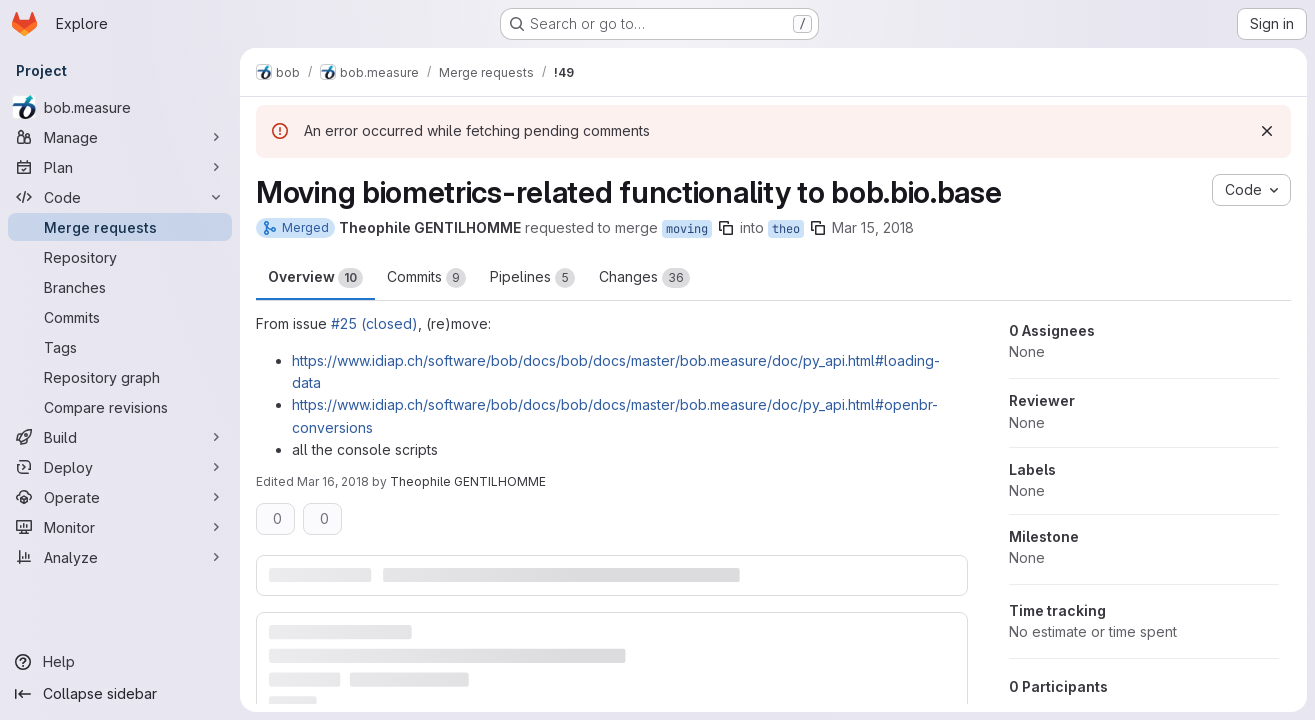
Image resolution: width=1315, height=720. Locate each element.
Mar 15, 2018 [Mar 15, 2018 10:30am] (873, 227)
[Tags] (120, 347)
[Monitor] (120, 527)
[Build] (120, 437)
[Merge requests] (120, 227)
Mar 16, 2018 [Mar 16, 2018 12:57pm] (333, 481)
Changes (644, 278)
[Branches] (120, 287)
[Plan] (120, 167)
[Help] (120, 662)
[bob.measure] (120, 107)
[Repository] (120, 257)
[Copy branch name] (726, 228)
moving (687, 229)
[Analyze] (120, 557)
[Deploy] (120, 467)
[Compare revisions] (120, 407)
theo (786, 229)
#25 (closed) (374, 323)
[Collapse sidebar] (120, 694)
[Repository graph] (120, 377)
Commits (426, 278)
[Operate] (120, 497)
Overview (315, 278)
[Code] (120, 197)
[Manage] (120, 137)
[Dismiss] (1267, 131)
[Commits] (120, 317)
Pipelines (532, 278)
